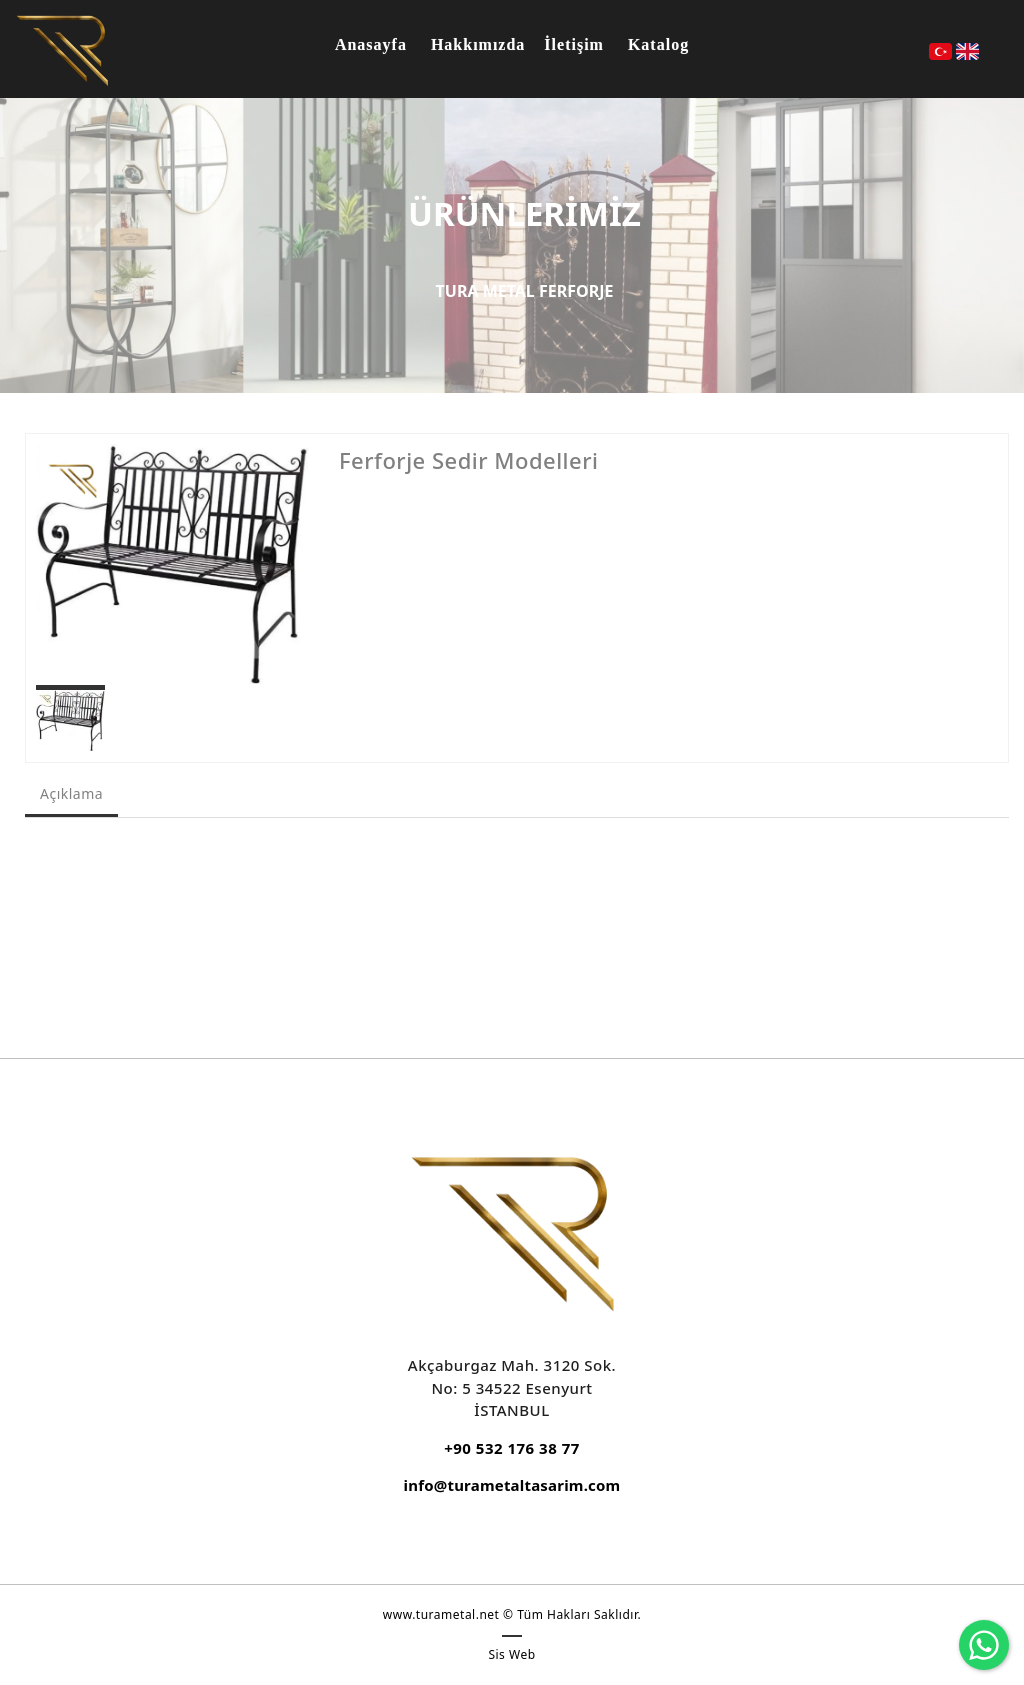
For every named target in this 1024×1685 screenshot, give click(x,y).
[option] (172, 564)
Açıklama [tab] (71, 793)
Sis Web (511, 1654)
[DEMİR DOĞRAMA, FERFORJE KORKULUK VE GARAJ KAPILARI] (61, 48)
